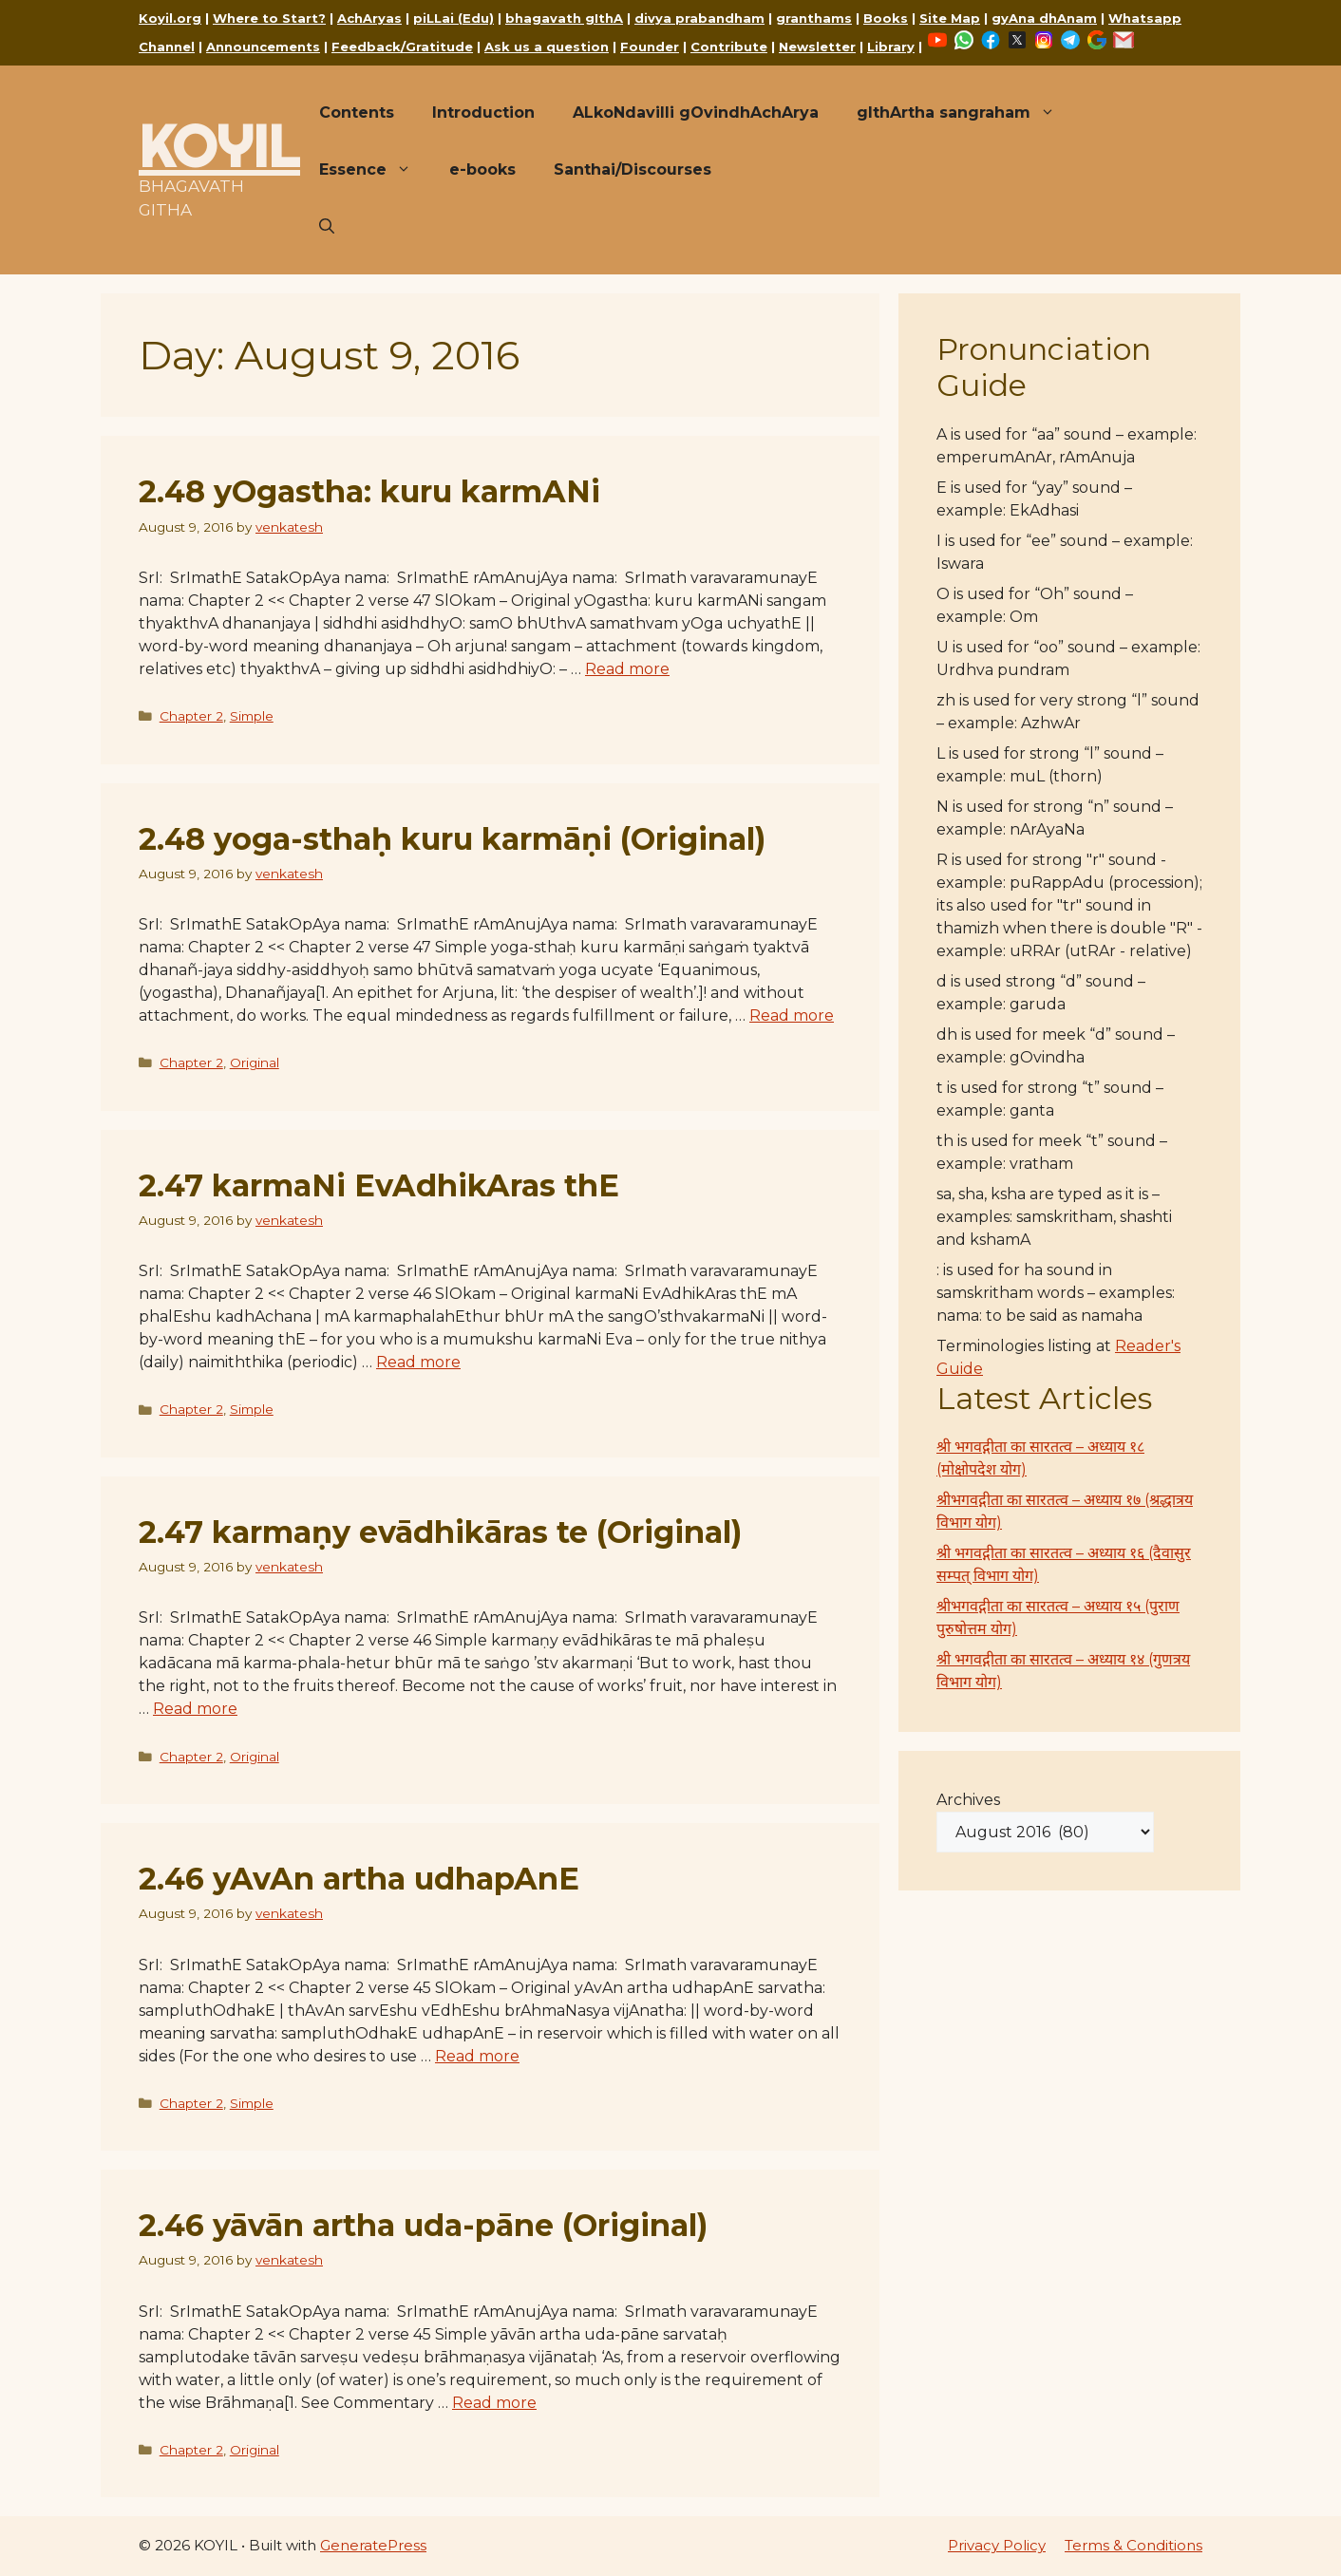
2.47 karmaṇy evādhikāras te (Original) (440, 1532)
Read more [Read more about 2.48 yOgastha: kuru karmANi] (627, 669)
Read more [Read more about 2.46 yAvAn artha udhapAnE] (477, 2056)
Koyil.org (170, 18)
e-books (482, 169)
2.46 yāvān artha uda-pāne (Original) (423, 2225)
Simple (252, 716)
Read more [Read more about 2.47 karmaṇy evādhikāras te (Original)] (195, 1709)
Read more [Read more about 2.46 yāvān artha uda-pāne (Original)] (494, 2403)
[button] (326, 226)
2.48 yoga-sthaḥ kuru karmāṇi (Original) (452, 838)
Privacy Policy (997, 2545)
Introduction (483, 112)
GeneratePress (373, 2545)
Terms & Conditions (1133, 2545)
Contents (356, 112)
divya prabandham (699, 18)
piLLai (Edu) (453, 18)
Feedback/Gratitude (402, 46)
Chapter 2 (191, 716)
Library (891, 46)
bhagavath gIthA (564, 18)
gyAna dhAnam (1044, 18)
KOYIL (219, 146)
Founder (649, 46)
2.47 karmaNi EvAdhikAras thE (379, 1185)
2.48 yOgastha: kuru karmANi (369, 491)
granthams (814, 18)
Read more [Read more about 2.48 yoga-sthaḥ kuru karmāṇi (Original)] (791, 1015)
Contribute (728, 46)
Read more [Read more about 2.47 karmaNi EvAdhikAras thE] (418, 1362)
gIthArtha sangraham (965, 113)
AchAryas (369, 18)
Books (885, 18)
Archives (968, 1800)
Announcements (263, 46)
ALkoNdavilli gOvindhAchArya (696, 112)
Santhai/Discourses (632, 169)
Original (254, 1062)
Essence (374, 169)
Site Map (949, 18)
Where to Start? (269, 18)
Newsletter (817, 46)
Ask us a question (546, 46)
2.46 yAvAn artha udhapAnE (359, 1878)
